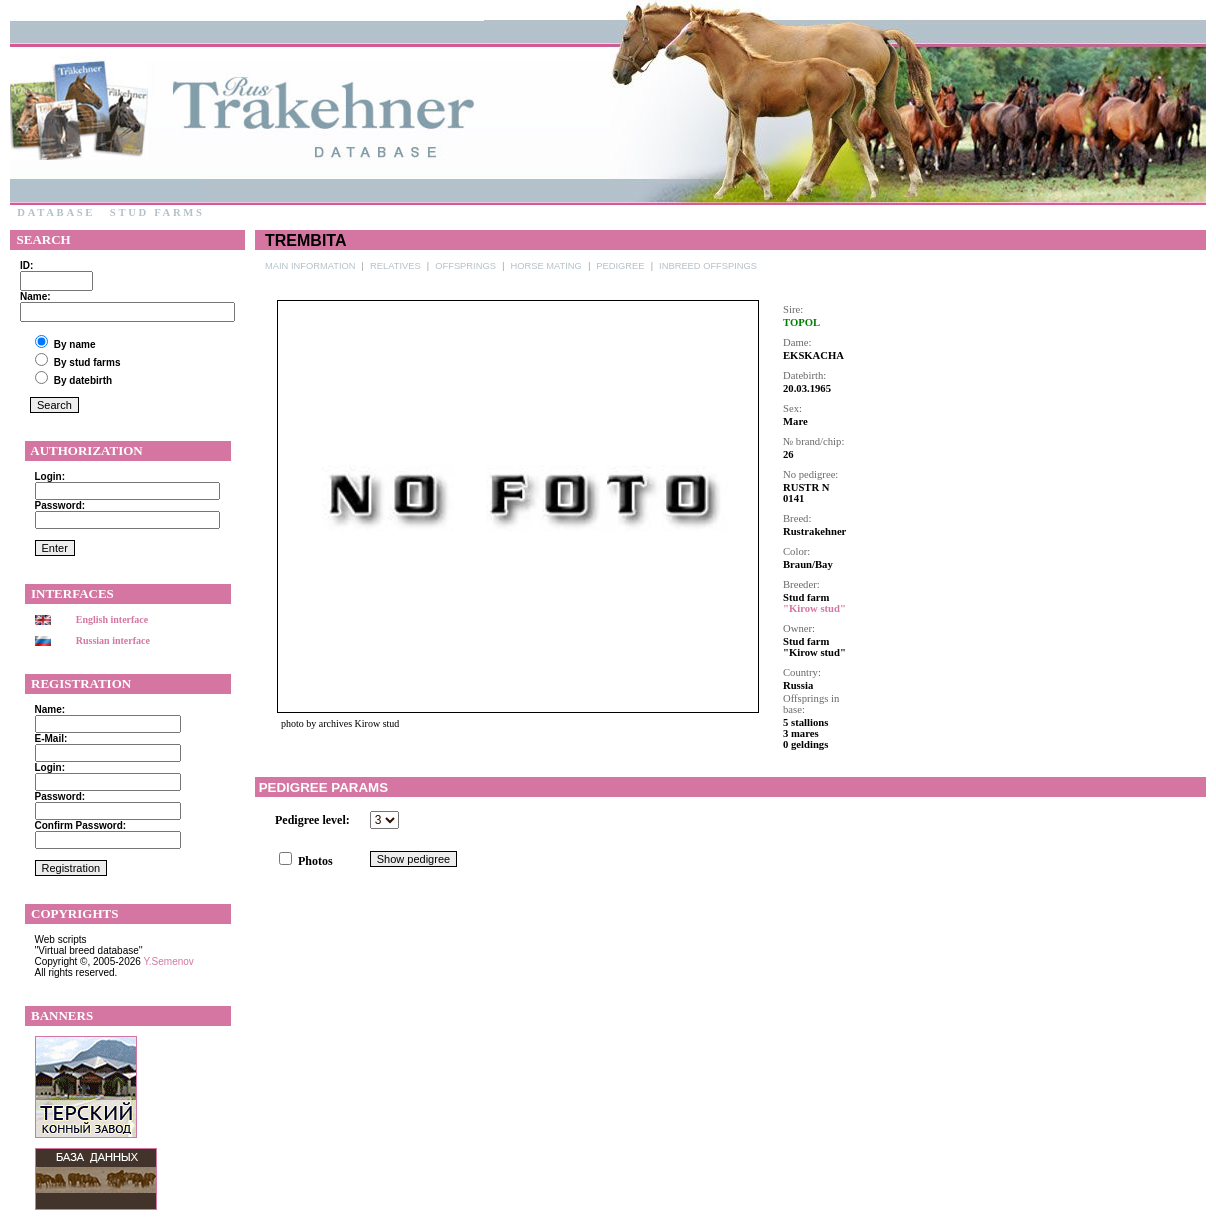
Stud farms (157, 212)
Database (56, 212)
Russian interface (113, 640)
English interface (112, 619)
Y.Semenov (168, 961)
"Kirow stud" (814, 608)
